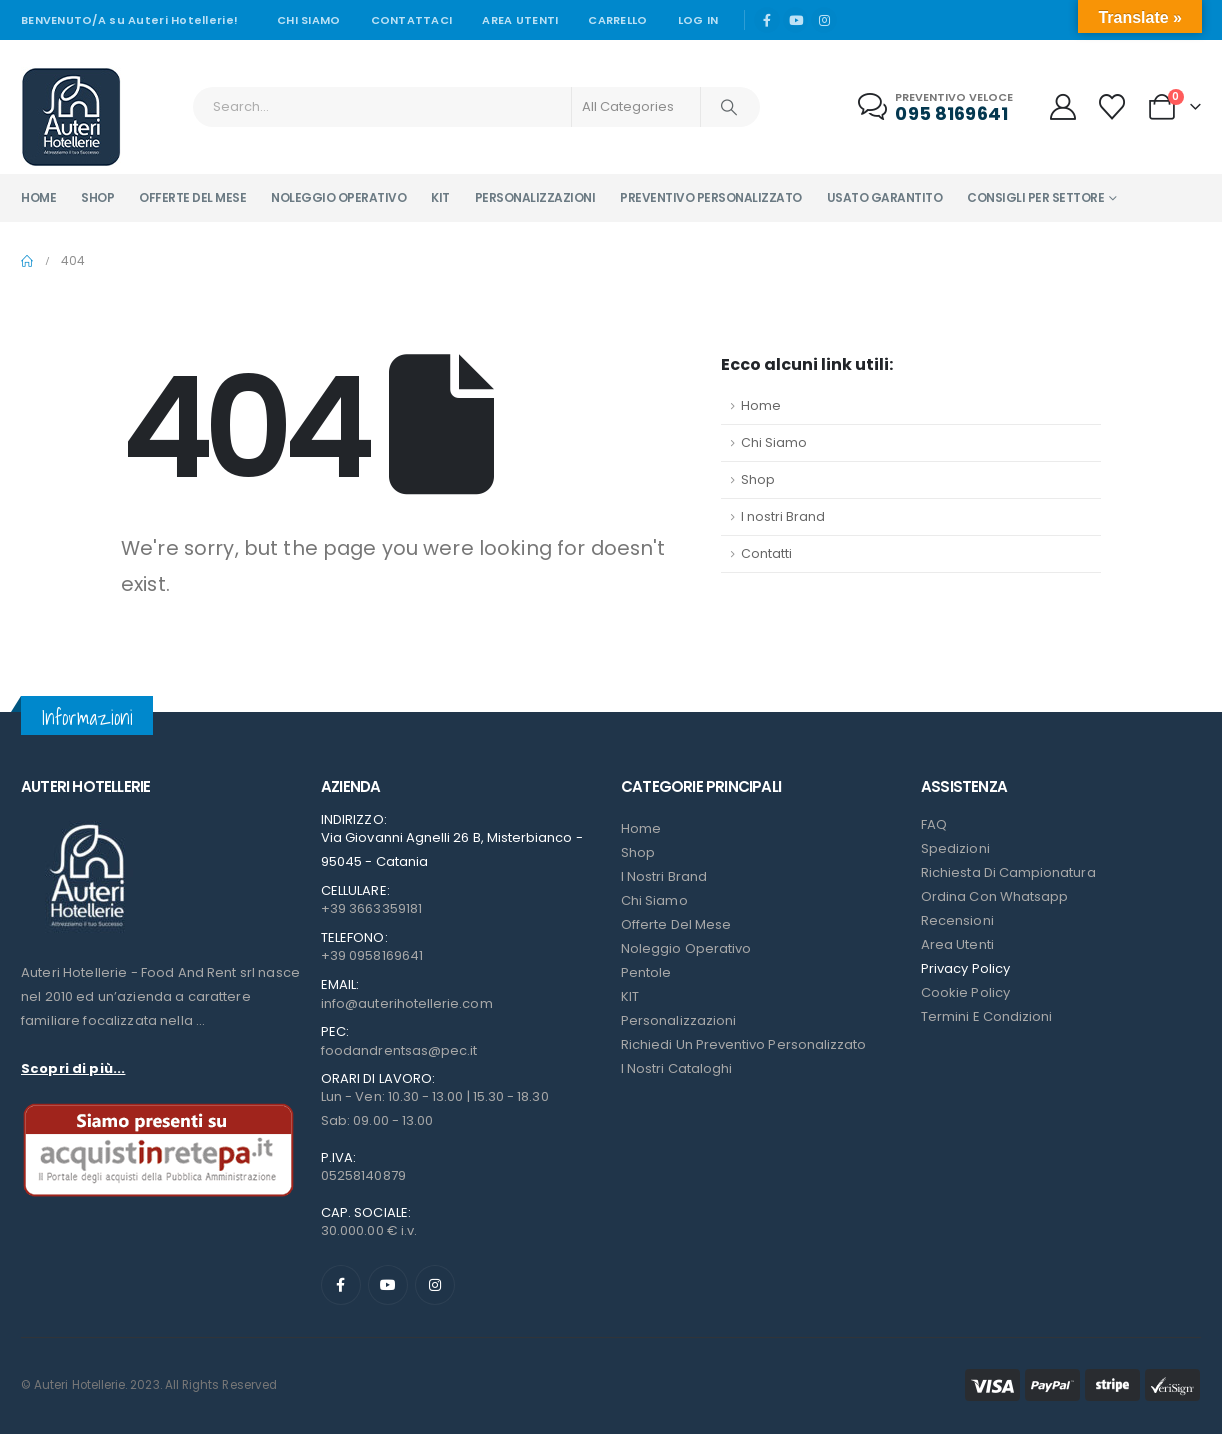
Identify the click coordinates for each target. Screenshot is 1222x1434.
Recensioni (957, 920)
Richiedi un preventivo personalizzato (743, 1044)
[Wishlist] (1112, 107)
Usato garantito (885, 197)
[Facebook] (767, 20)
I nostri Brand (783, 516)
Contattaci (412, 20)
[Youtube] (796, 20)
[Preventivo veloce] (937, 107)
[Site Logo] (71, 117)
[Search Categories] (636, 107)
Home (38, 197)
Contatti (766, 553)
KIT (630, 996)
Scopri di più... (73, 1068)
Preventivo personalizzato (711, 197)
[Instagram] (824, 20)
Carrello (617, 20)
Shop (97, 197)
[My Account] (1062, 107)
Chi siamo (308, 20)
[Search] (729, 107)
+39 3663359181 (371, 908)
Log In (698, 20)
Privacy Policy (965, 968)
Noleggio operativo (338, 197)
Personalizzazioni (535, 197)
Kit (440, 197)
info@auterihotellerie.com (407, 1003)
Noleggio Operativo (686, 948)
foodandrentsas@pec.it (399, 1050)
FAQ (934, 824)
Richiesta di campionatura (1008, 872)
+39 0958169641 (372, 955)
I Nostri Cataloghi (676, 1068)
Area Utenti (520, 20)
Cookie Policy (965, 992)
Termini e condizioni (986, 1016)
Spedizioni (955, 848)
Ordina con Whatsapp (994, 896)
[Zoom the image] (86, 824)
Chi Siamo (774, 442)
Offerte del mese (192, 197)
